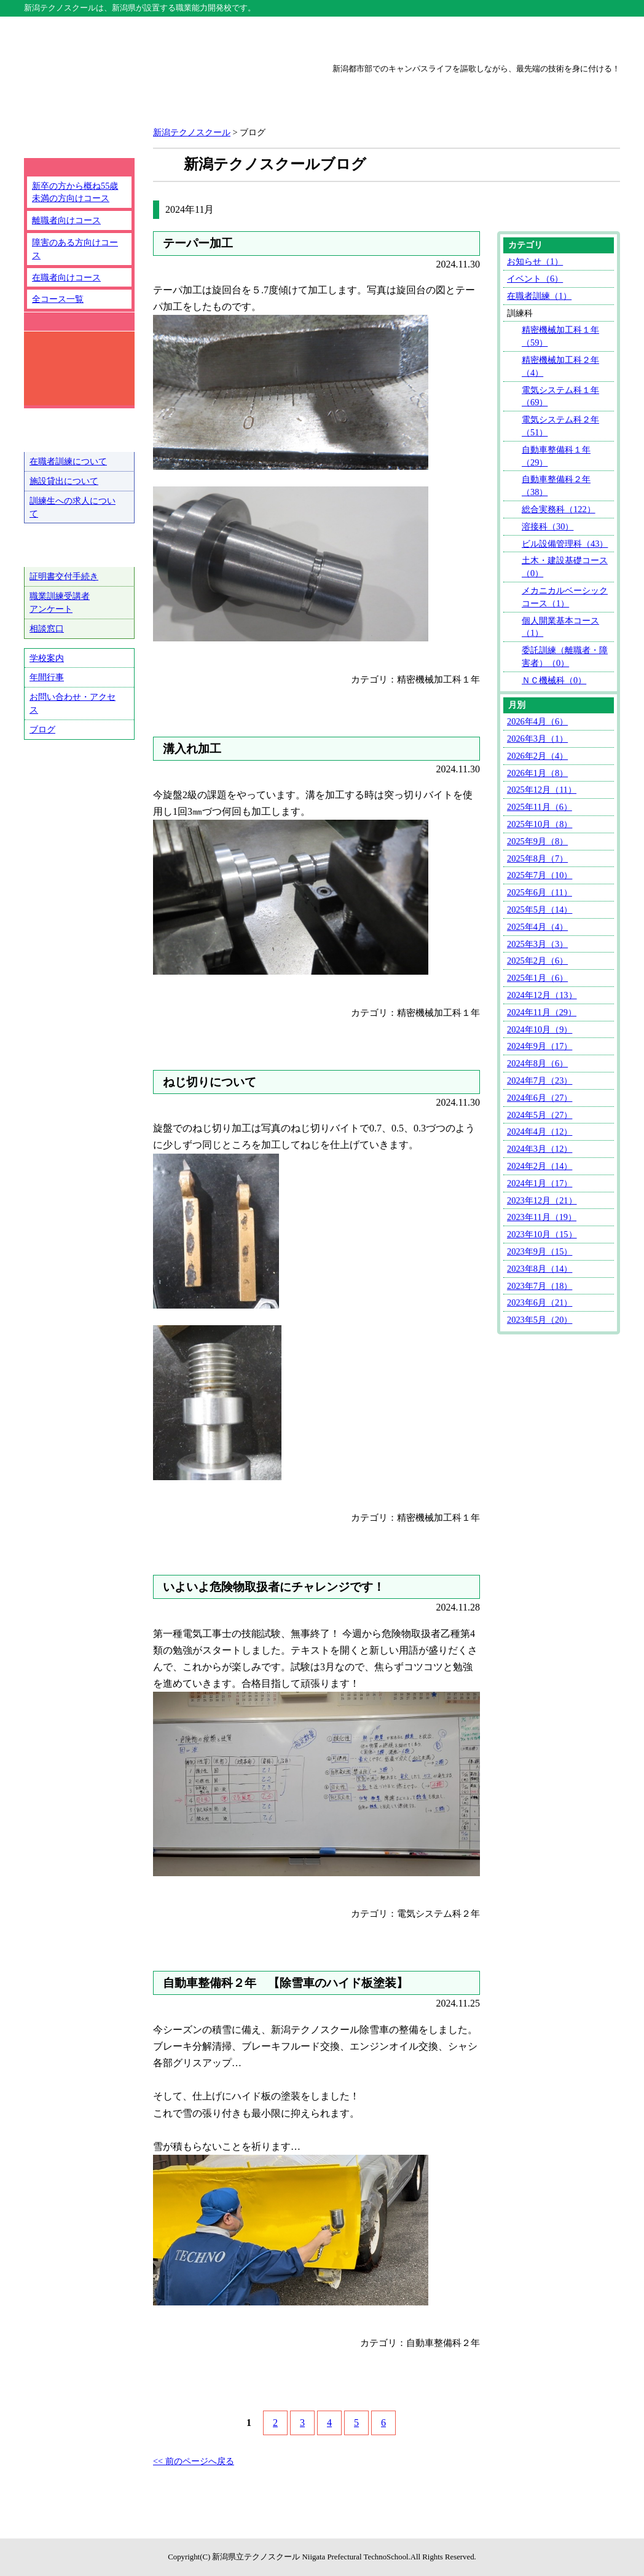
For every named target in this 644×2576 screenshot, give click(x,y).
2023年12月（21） (542, 1200)
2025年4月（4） (537, 927)
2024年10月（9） (539, 1029)
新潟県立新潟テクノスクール (162, 93)
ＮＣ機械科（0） (554, 680)
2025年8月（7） (537, 858)
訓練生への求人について (72, 507)
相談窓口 (46, 628)
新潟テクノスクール (202, 38)
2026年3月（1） (537, 738)
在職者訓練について (68, 461)
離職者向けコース (66, 220)
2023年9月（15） (539, 1251)
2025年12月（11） (541, 790)
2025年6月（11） (539, 892)
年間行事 (46, 677)
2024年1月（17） (539, 1183)
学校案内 (46, 658)
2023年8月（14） (539, 1269)
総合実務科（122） (558, 509)
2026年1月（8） (537, 773)
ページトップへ (569, 2532)
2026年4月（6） (537, 721)
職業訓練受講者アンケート (59, 602)
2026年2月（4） (537, 756)
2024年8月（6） (537, 1063)
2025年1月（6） (537, 978)
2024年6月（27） (539, 1098)
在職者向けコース (66, 277)
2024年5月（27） (539, 1115)
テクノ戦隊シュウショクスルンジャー (79, 791)
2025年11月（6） (539, 807)
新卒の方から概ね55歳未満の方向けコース (75, 192)
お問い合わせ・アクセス (72, 703)
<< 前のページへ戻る (193, 2461)
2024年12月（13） (542, 995)
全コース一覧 (58, 299)
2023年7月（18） (539, 1286)
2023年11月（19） (541, 1217)
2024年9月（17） (539, 1046)
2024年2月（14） (539, 1166)
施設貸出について (63, 481)
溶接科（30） (547, 526)
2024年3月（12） (539, 1149)
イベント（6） (535, 278)
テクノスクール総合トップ (83, 38)
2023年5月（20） (539, 1320)
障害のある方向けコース (75, 248)
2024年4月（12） (539, 1131)
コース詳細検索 (70, 368)
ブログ (42, 729)
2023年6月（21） (539, 1302)
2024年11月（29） (541, 1012)
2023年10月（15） (542, 1234)
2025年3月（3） (537, 944)
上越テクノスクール (322, 38)
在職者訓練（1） (539, 296)
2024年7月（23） (539, 1080)
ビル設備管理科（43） (565, 544)
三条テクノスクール (441, 38)
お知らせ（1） (535, 261)
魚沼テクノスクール (560, 38)
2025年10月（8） (539, 824)
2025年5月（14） (539, 909)
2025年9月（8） (537, 841)
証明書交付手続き (63, 576)
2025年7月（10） (539, 875)
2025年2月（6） (537, 960)
